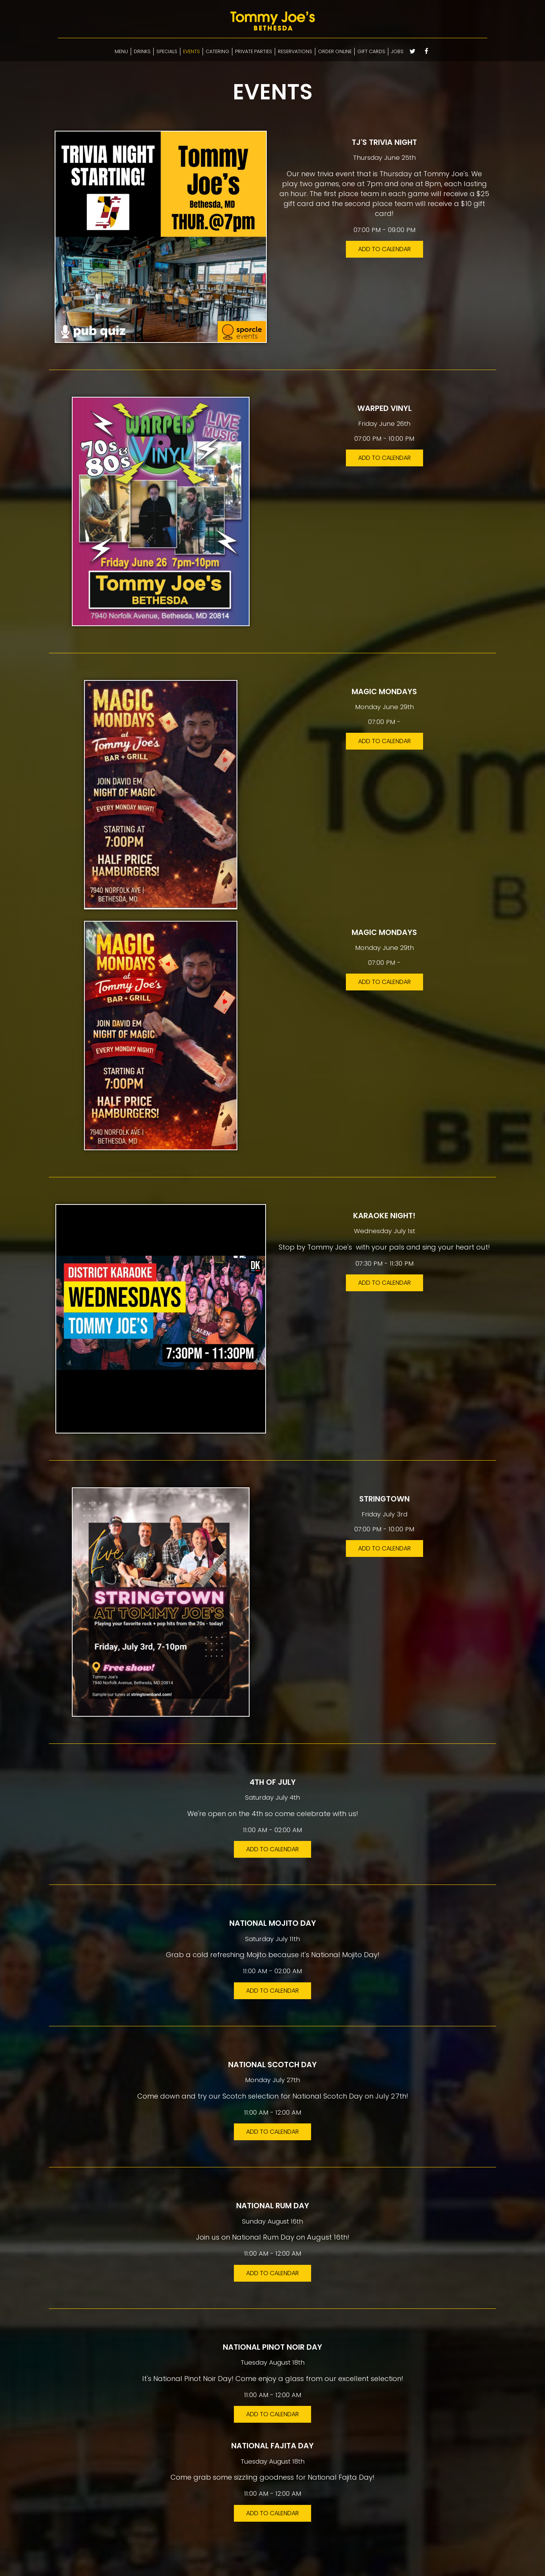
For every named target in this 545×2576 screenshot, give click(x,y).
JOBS (397, 51)
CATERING (217, 51)
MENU (121, 51)
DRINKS (142, 51)
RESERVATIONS (295, 51)
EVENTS (191, 51)
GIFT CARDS (371, 51)
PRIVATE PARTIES (253, 51)
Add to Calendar (384, 249)
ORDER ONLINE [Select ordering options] (335, 51)
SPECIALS (166, 51)
